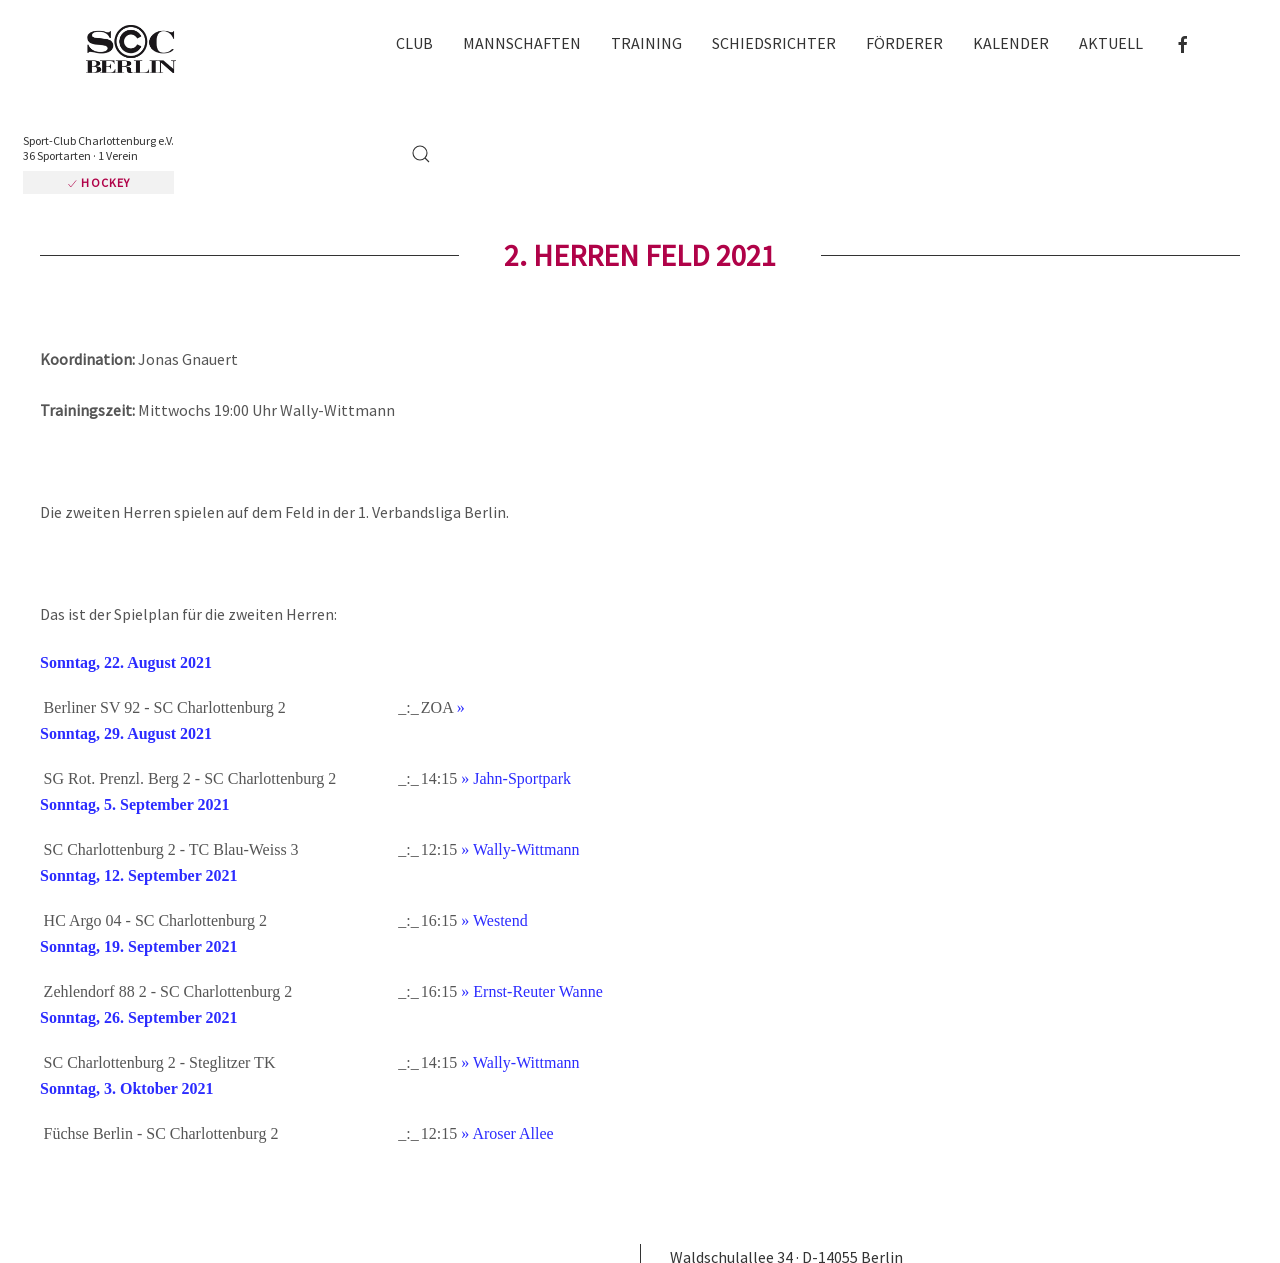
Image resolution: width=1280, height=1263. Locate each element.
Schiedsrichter (774, 43)
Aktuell (1111, 43)
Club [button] (414, 43)
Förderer (904, 43)
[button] (421, 154)
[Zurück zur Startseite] (140, 50)
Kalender (1011, 43)
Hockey (98, 182)
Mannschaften (522, 43)
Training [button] (646, 43)
